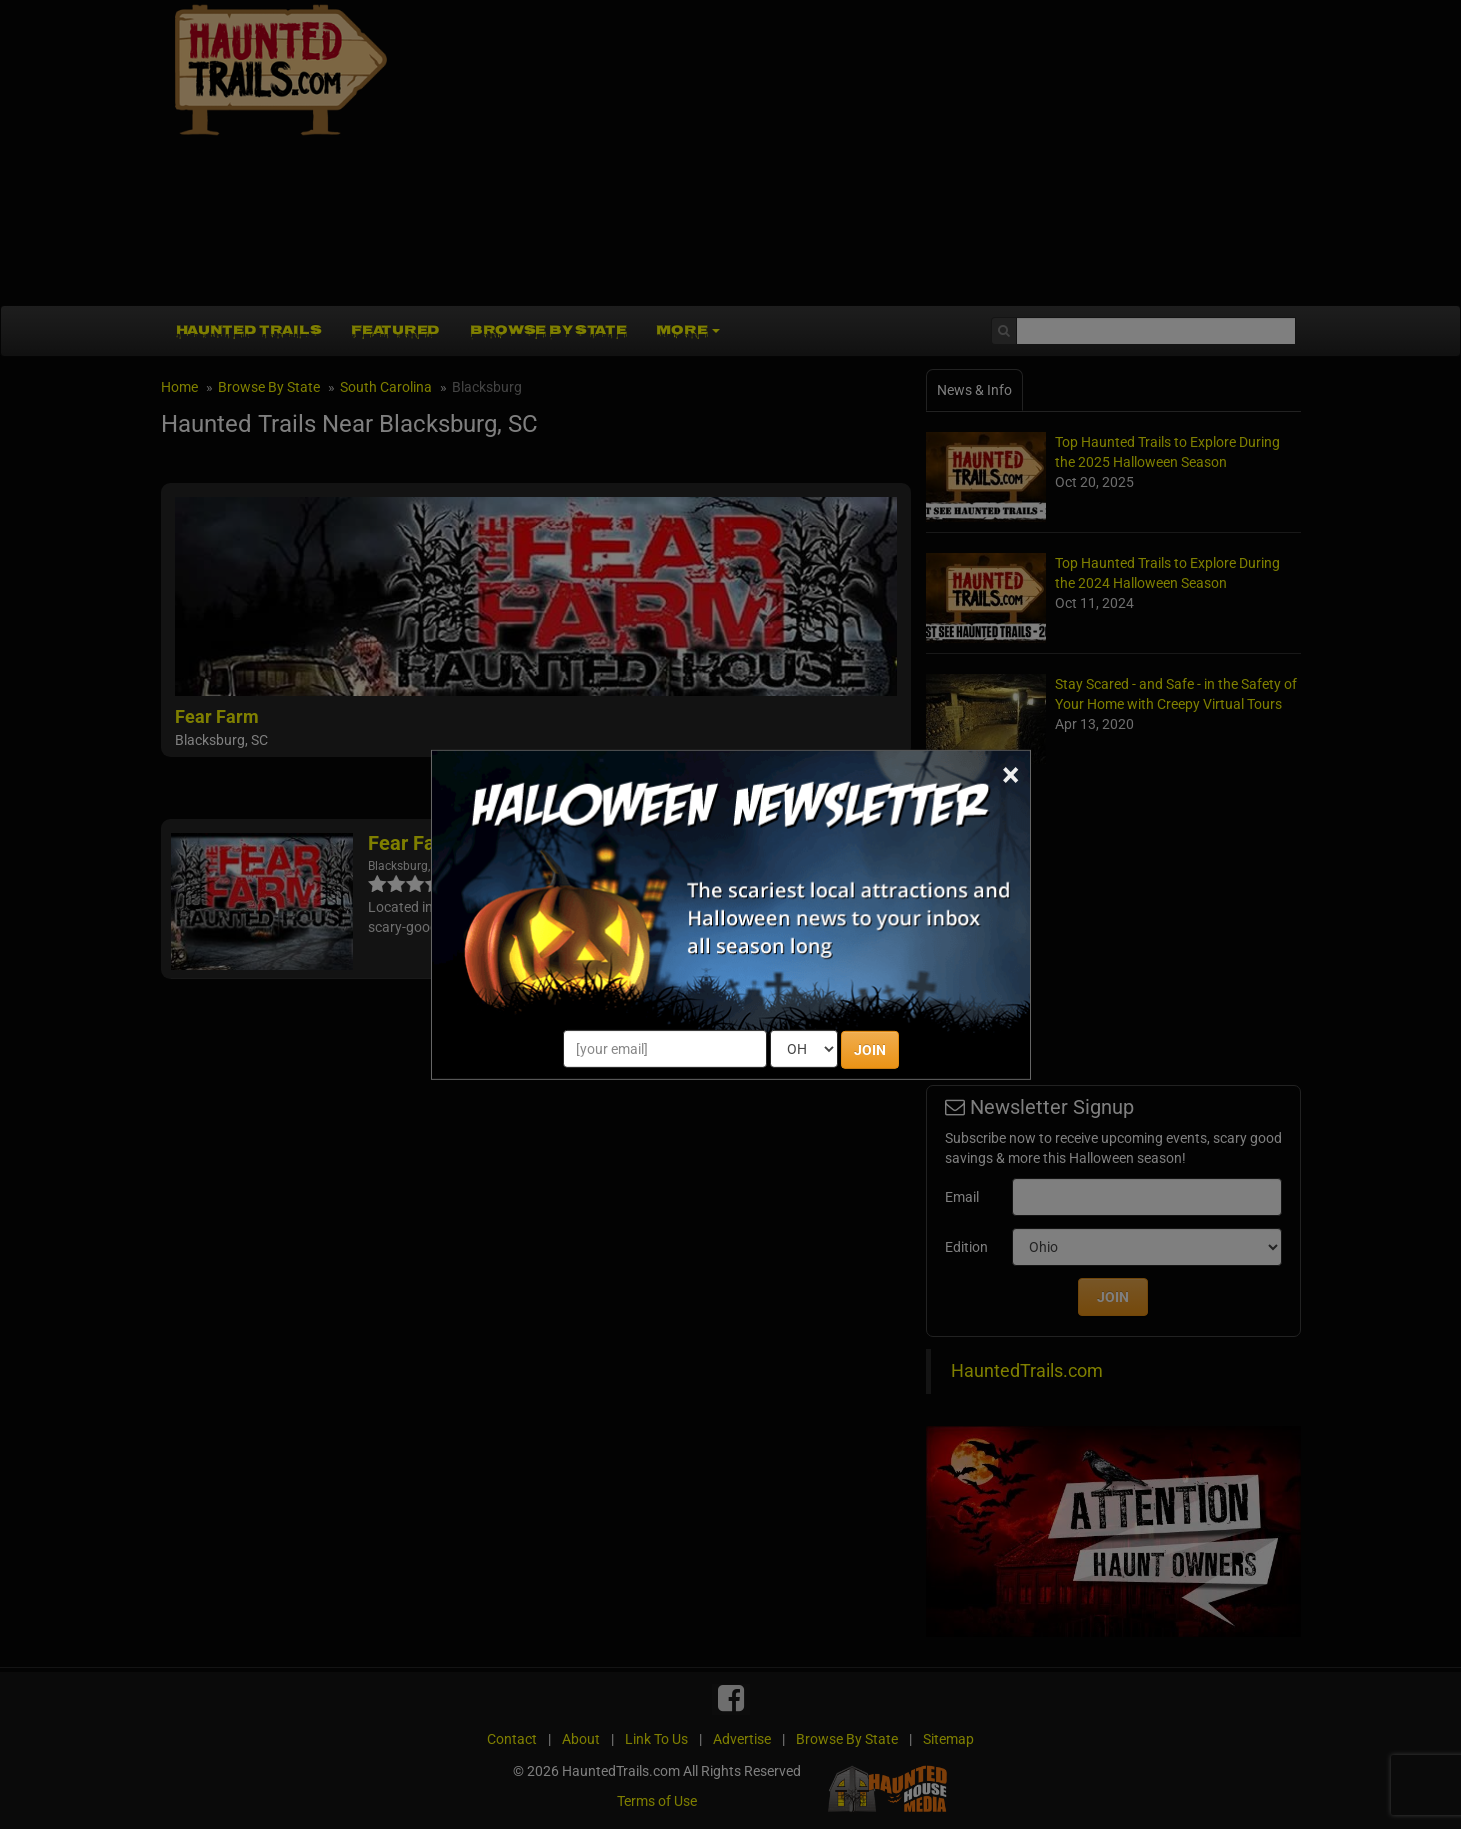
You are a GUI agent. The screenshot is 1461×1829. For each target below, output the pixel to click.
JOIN (870, 1050)
